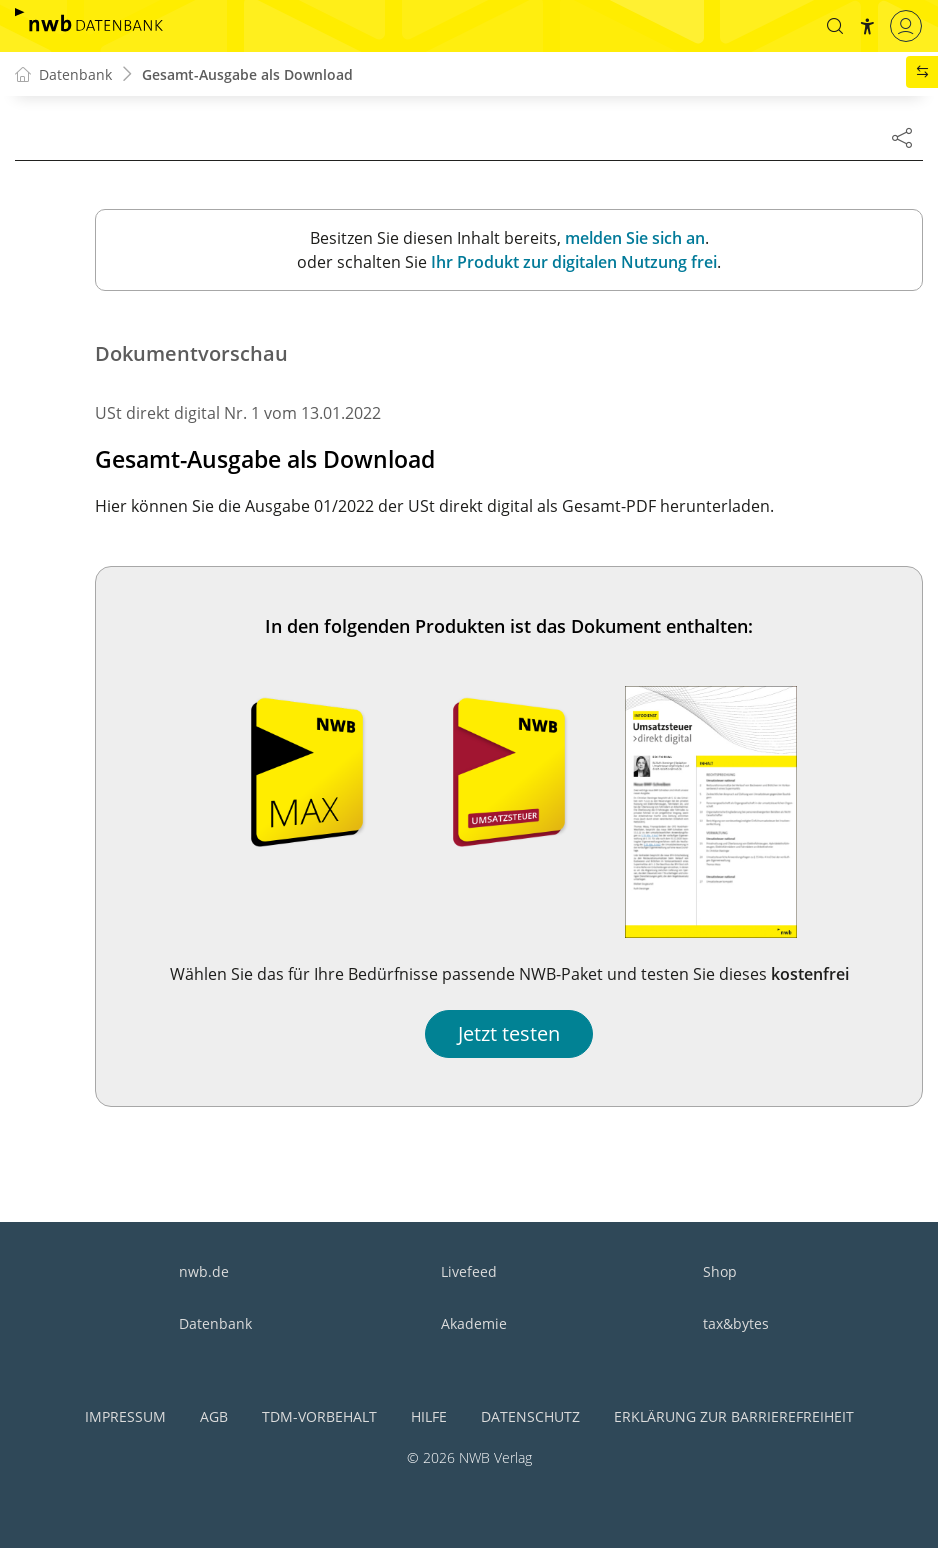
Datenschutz (530, 1416)
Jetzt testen (509, 1033)
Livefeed (469, 1271)
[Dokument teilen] (902, 137)
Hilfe (429, 1416)
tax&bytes (736, 1323)
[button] (835, 26)
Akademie (474, 1323)
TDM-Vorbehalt (319, 1416)
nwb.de (204, 1271)
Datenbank (215, 1323)
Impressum (125, 1416)
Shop (720, 1271)
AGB (214, 1416)
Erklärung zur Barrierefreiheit (734, 1416)
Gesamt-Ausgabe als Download (247, 74)
